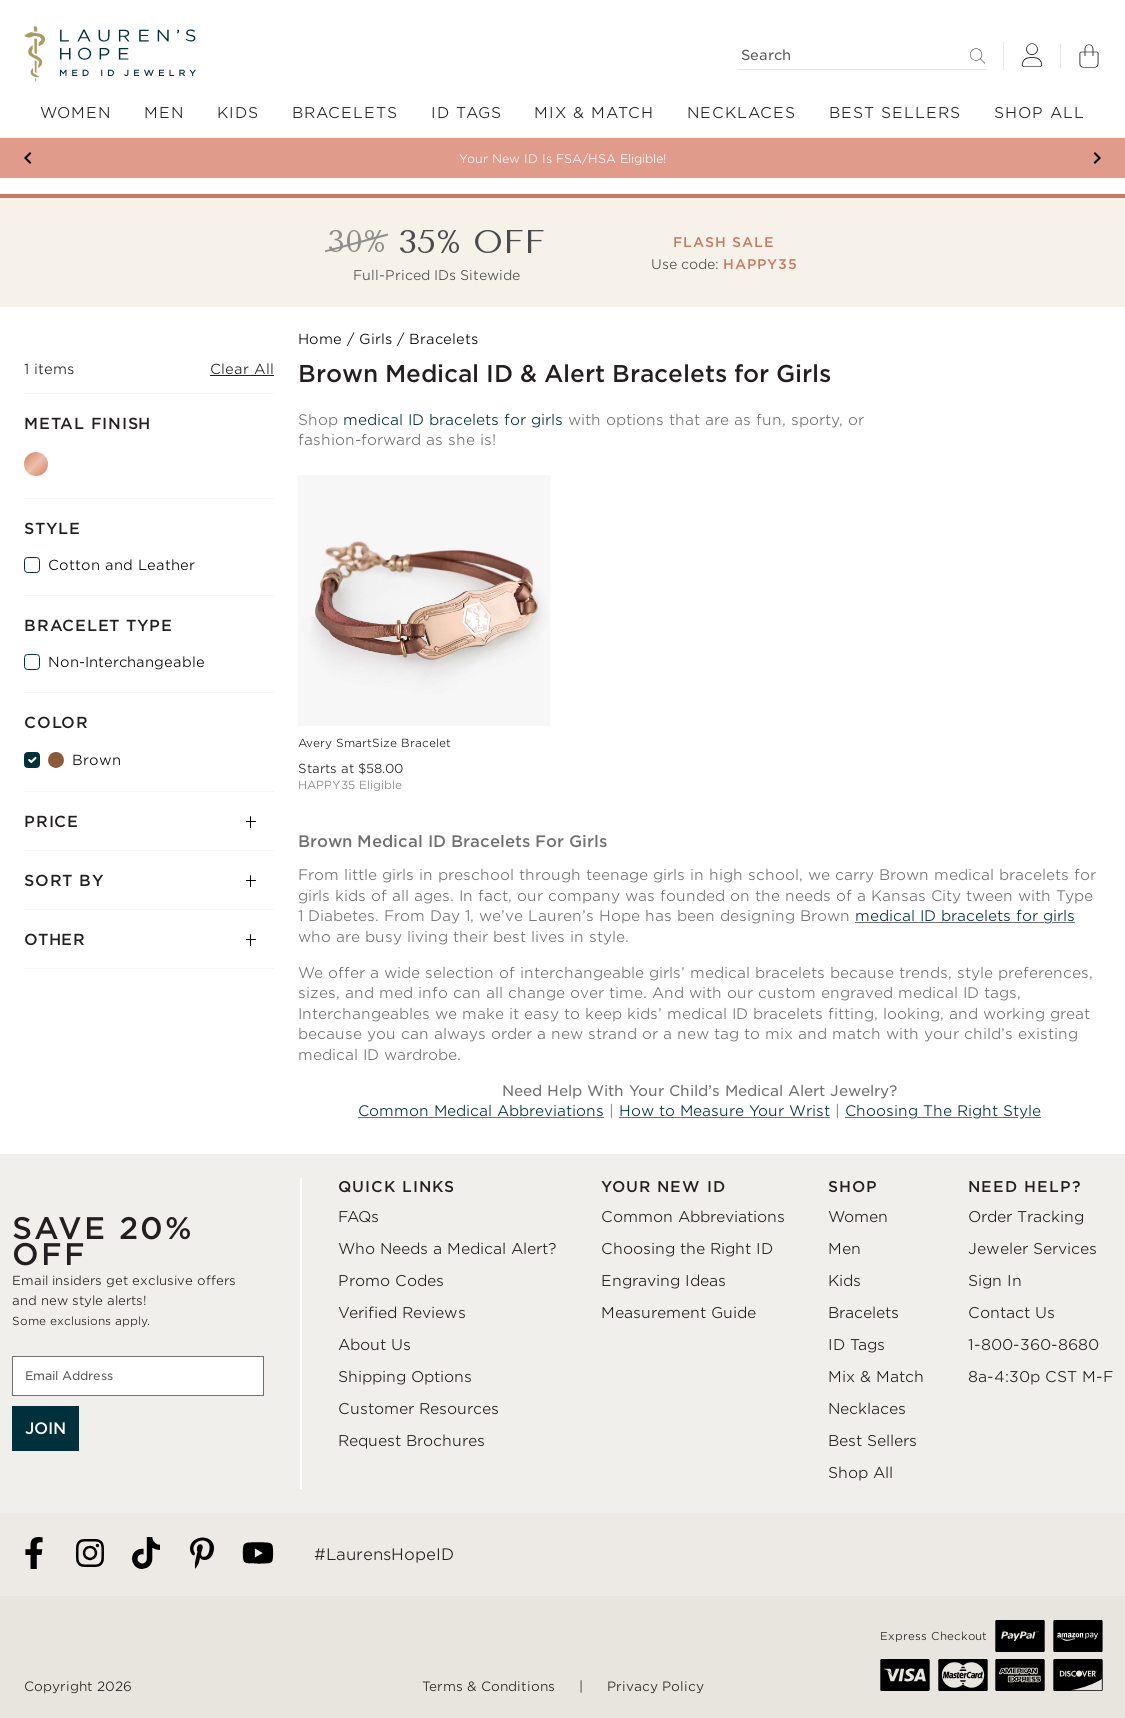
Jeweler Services (1032, 1249)
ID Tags (856, 1345)
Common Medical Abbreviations (481, 1111)
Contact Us (1011, 1313)
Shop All (860, 1473)
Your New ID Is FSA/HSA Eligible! (562, 158)
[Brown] (32, 760)
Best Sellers (872, 1441)
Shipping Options (405, 1377)
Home (320, 339)
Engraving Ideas (663, 1281)
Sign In (995, 1281)
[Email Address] (138, 1376)
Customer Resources (418, 1409)
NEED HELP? (1025, 1187)
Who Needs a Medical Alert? (447, 1249)
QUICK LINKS (396, 1187)
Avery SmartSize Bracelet (374, 743)
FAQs (358, 1217)
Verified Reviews (402, 1313)
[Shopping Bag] (1089, 56)
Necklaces (867, 1409)
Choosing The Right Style (943, 1111)
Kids (844, 1281)
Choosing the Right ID (687, 1249)
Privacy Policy (655, 1686)
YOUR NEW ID (663, 1187)
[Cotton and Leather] (32, 565)
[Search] (862, 55)
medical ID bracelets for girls (453, 420)
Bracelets (863, 1313)
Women (858, 1217)
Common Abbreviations (693, 1217)
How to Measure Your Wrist (724, 1111)
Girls (375, 339)
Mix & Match (876, 1377)
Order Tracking (1026, 1217)
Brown (96, 760)
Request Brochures (411, 1441)
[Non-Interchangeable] (32, 662)
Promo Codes (391, 1281)
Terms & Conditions (488, 1686)
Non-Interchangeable (126, 662)
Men (844, 1249)
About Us (374, 1345)
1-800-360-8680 (1033, 1345)
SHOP (853, 1187)
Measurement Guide (678, 1313)
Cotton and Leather (121, 565)
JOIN (45, 1428)
